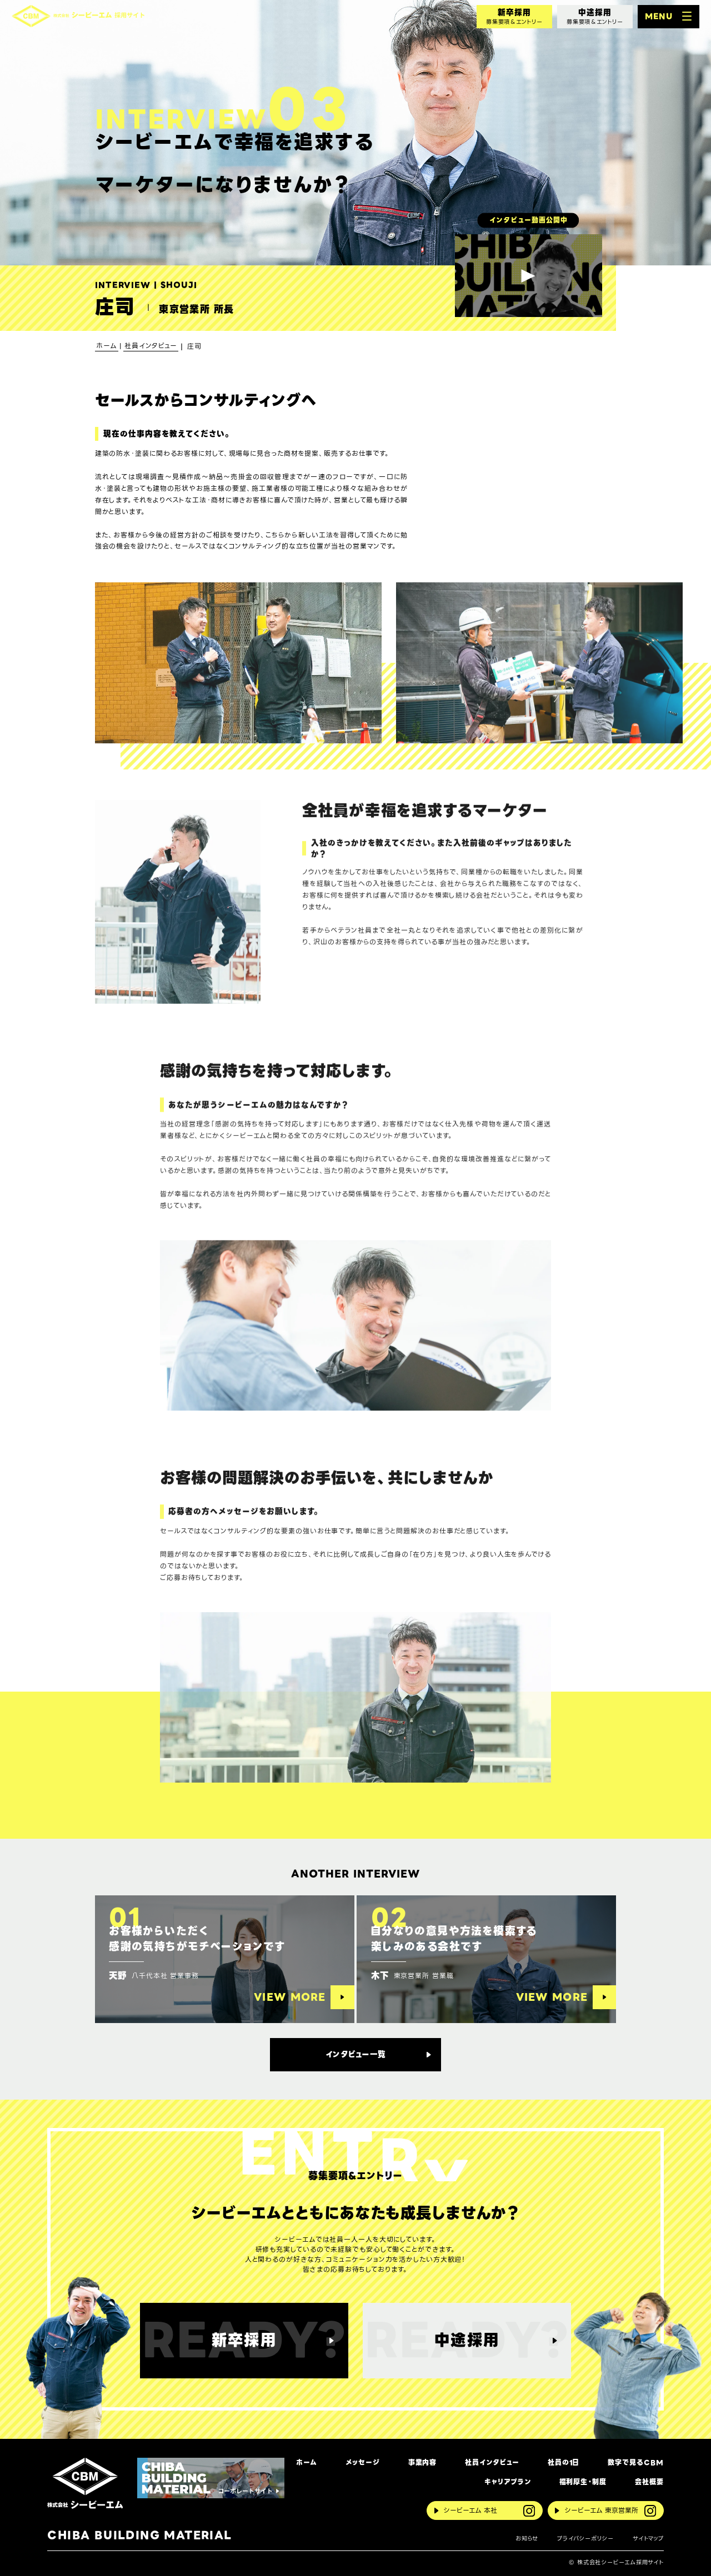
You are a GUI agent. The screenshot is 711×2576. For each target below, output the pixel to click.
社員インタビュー (492, 2463)
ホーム (306, 2463)
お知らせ (526, 2538)
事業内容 (422, 2463)
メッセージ (362, 2463)
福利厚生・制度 (583, 2482)
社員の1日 (563, 2463)
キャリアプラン (507, 2482)
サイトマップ (648, 2538)
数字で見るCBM (635, 2463)
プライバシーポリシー (585, 2538)
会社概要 (649, 2482)
